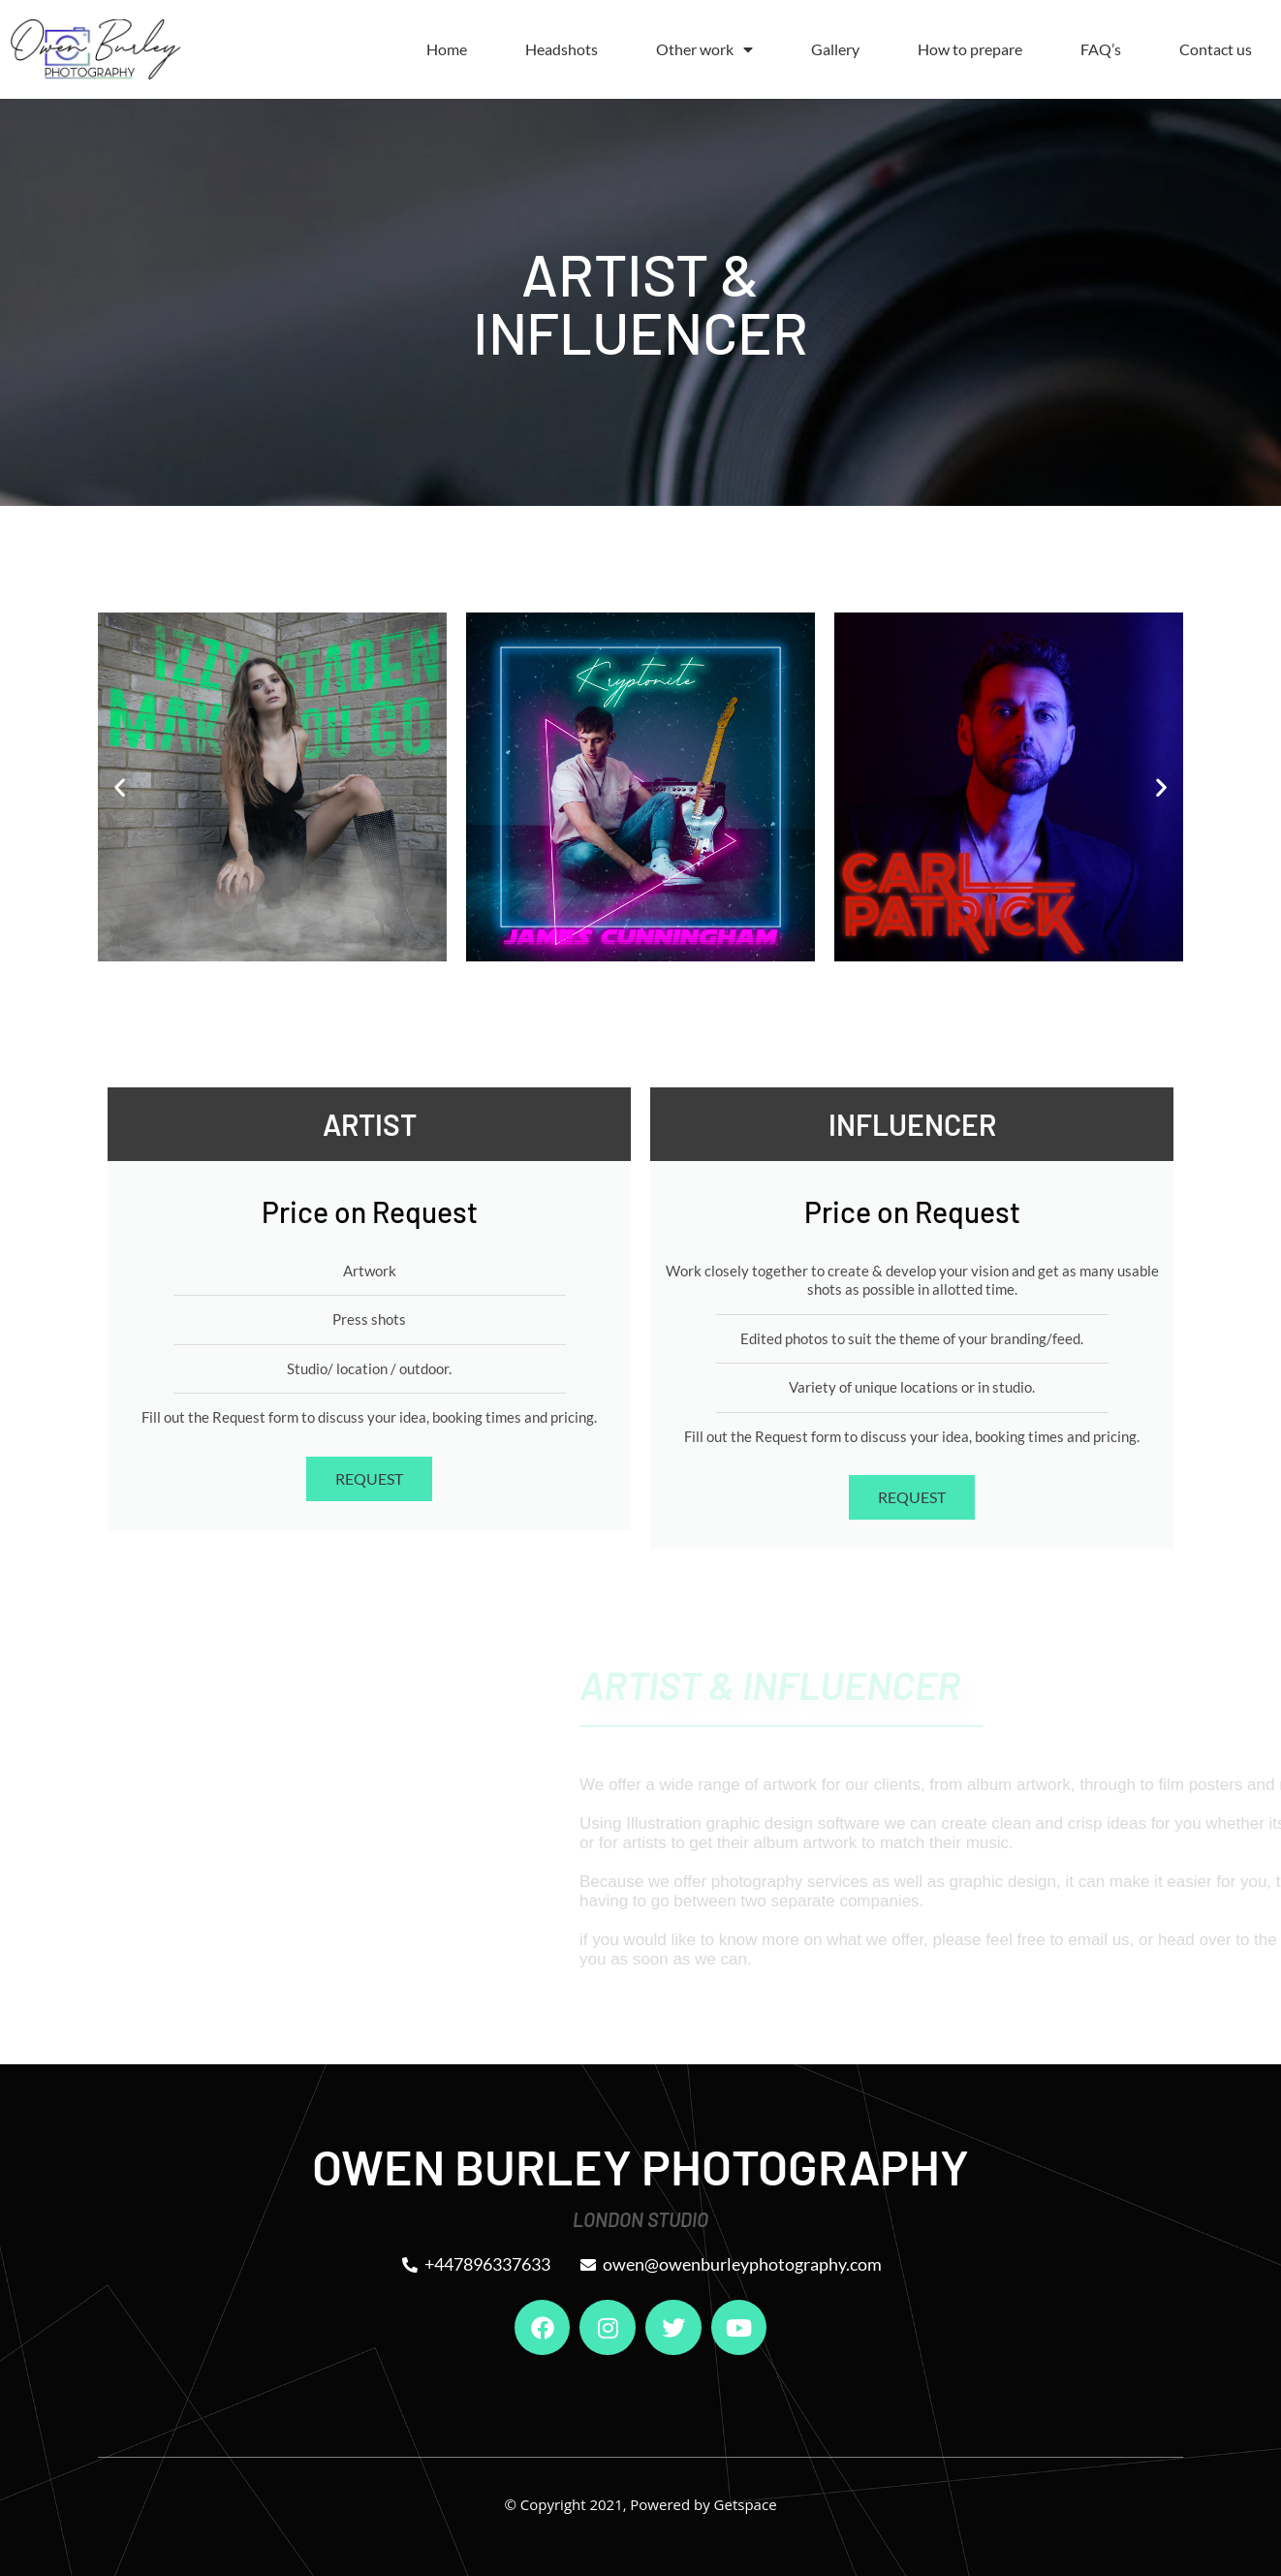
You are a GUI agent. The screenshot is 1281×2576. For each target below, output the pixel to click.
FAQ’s (1100, 49)
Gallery (835, 49)
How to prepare (970, 49)
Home (446, 49)
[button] (120, 786)
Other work (704, 49)
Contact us (1215, 49)
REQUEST (369, 1478)
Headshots (561, 49)
